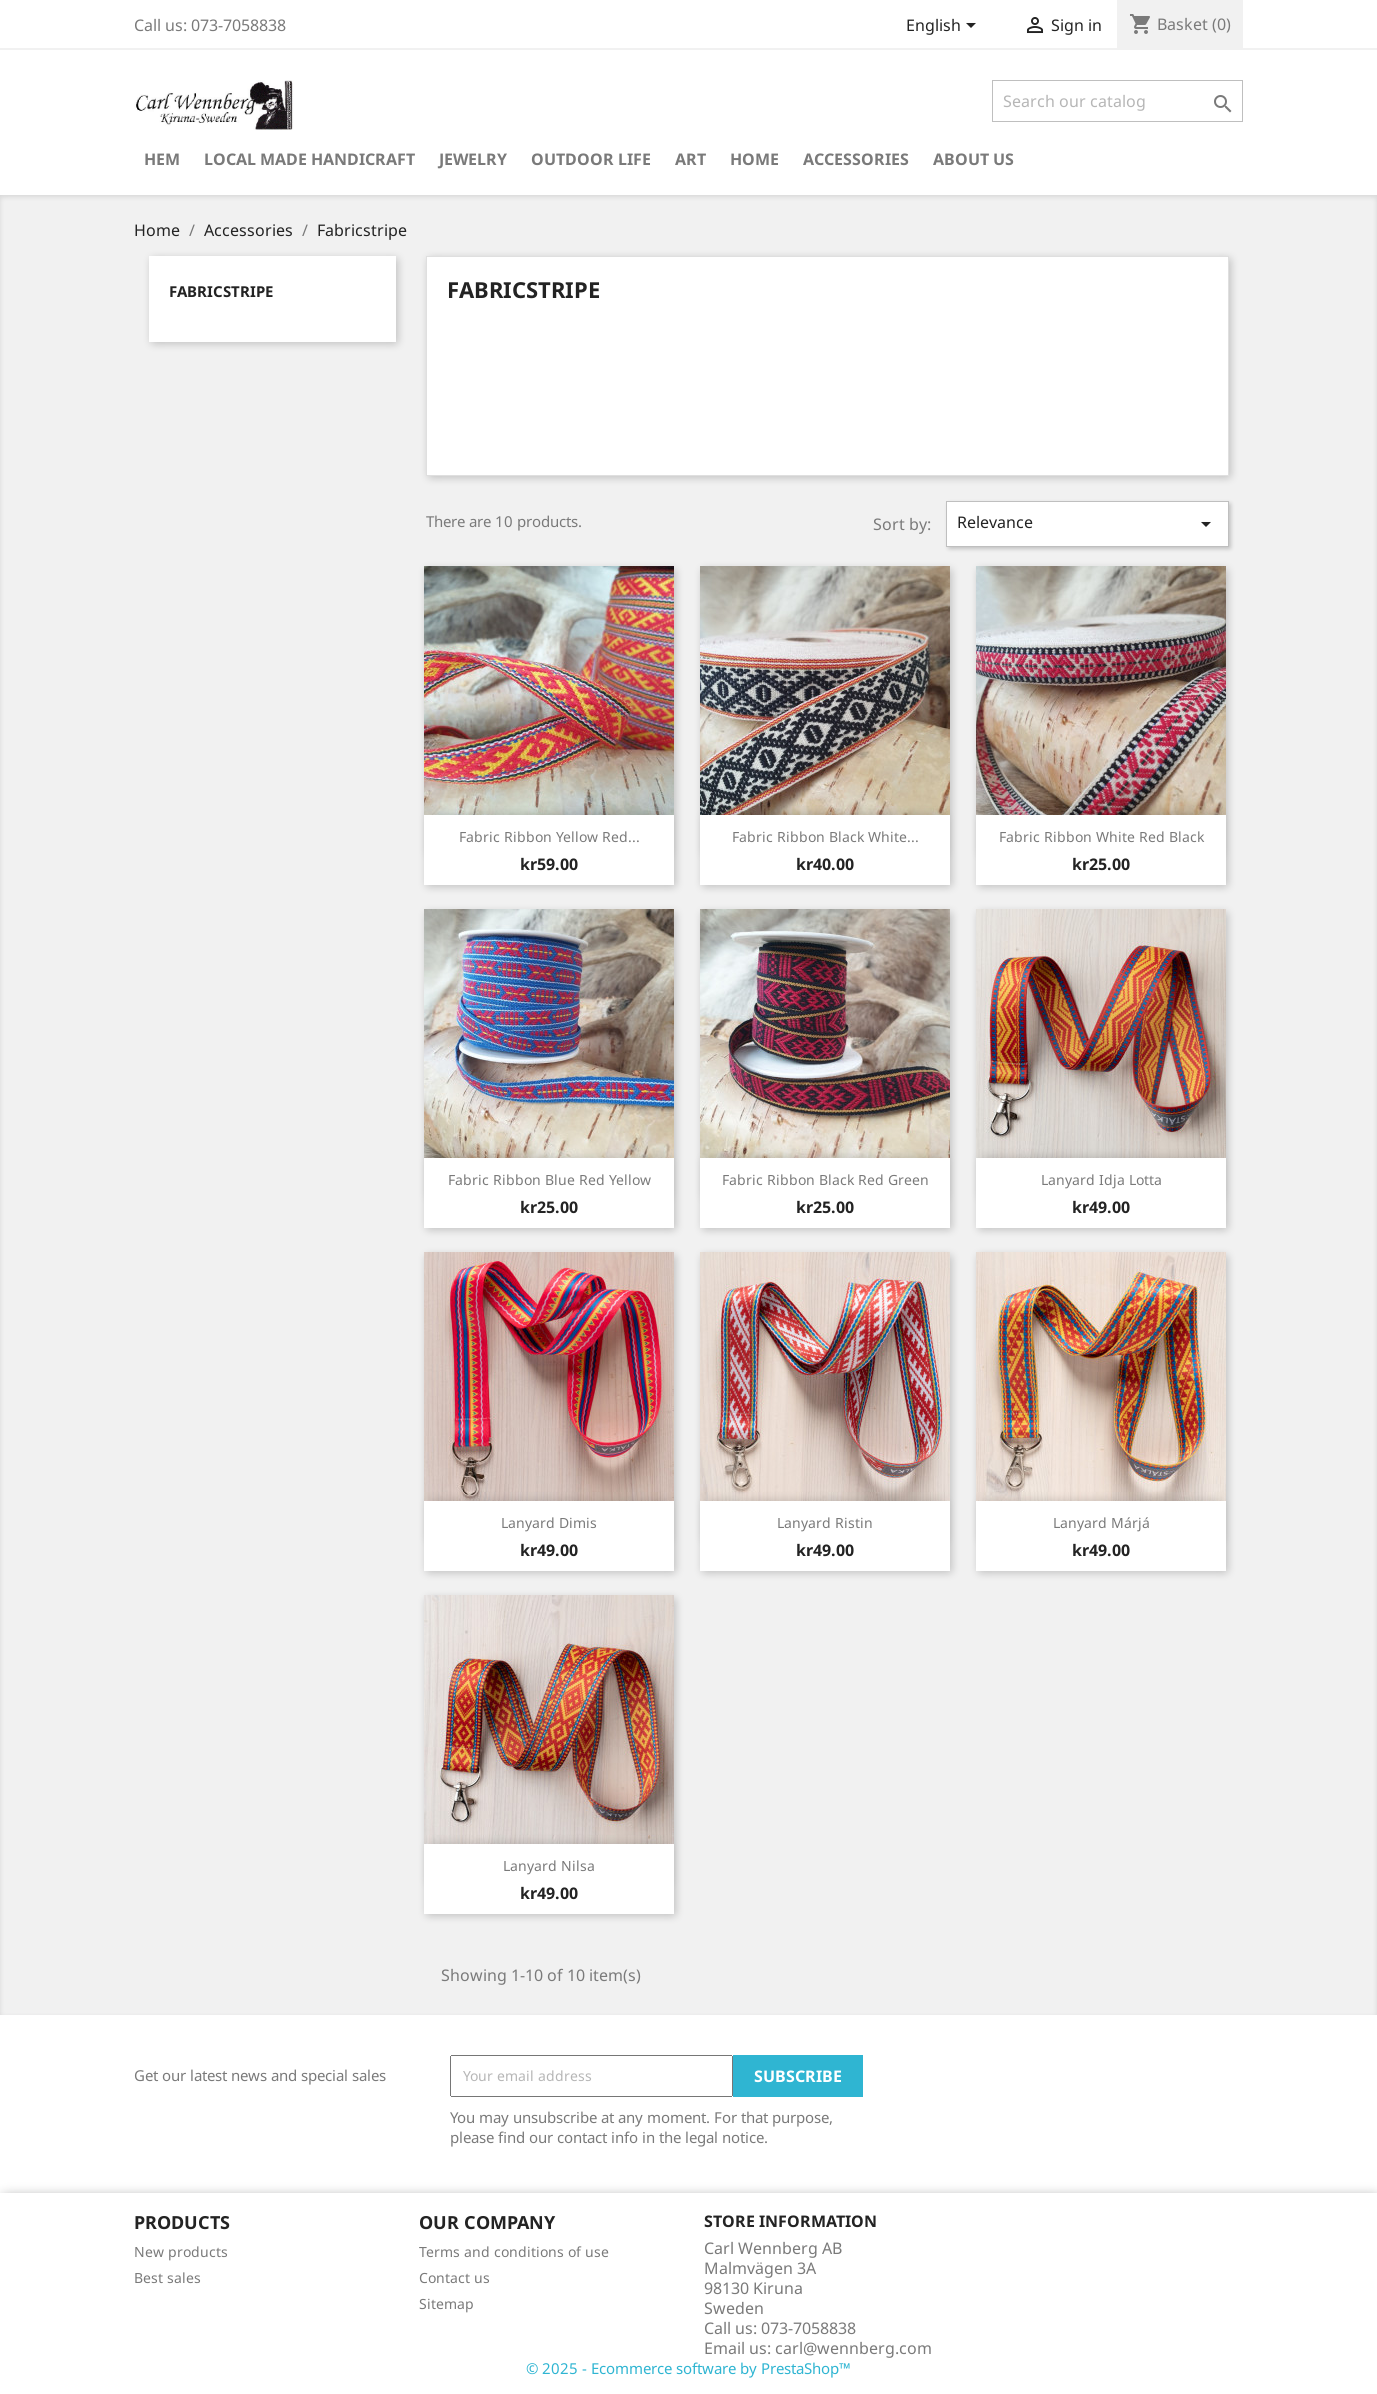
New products (181, 2251)
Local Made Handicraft (309, 159)
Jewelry (473, 159)
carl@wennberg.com (853, 2348)
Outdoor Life (591, 159)
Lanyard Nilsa (549, 1865)
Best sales (167, 2277)
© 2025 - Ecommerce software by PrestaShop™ (688, 2368)
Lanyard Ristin (825, 1522)
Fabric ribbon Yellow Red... (549, 836)
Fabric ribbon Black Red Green (825, 1179)
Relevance (1087, 523)
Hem (162, 159)
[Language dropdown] (944, 27)
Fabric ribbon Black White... (825, 836)
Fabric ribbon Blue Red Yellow (549, 1179)
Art (690, 159)
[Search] (1117, 101)
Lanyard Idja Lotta (1101, 1179)
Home (754, 159)
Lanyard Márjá (1101, 1522)
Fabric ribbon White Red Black (1101, 836)
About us (973, 159)
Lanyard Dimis (549, 1522)
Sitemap (446, 2303)
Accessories (856, 159)
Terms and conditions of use (514, 2251)
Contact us (454, 2277)
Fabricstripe (221, 291)
